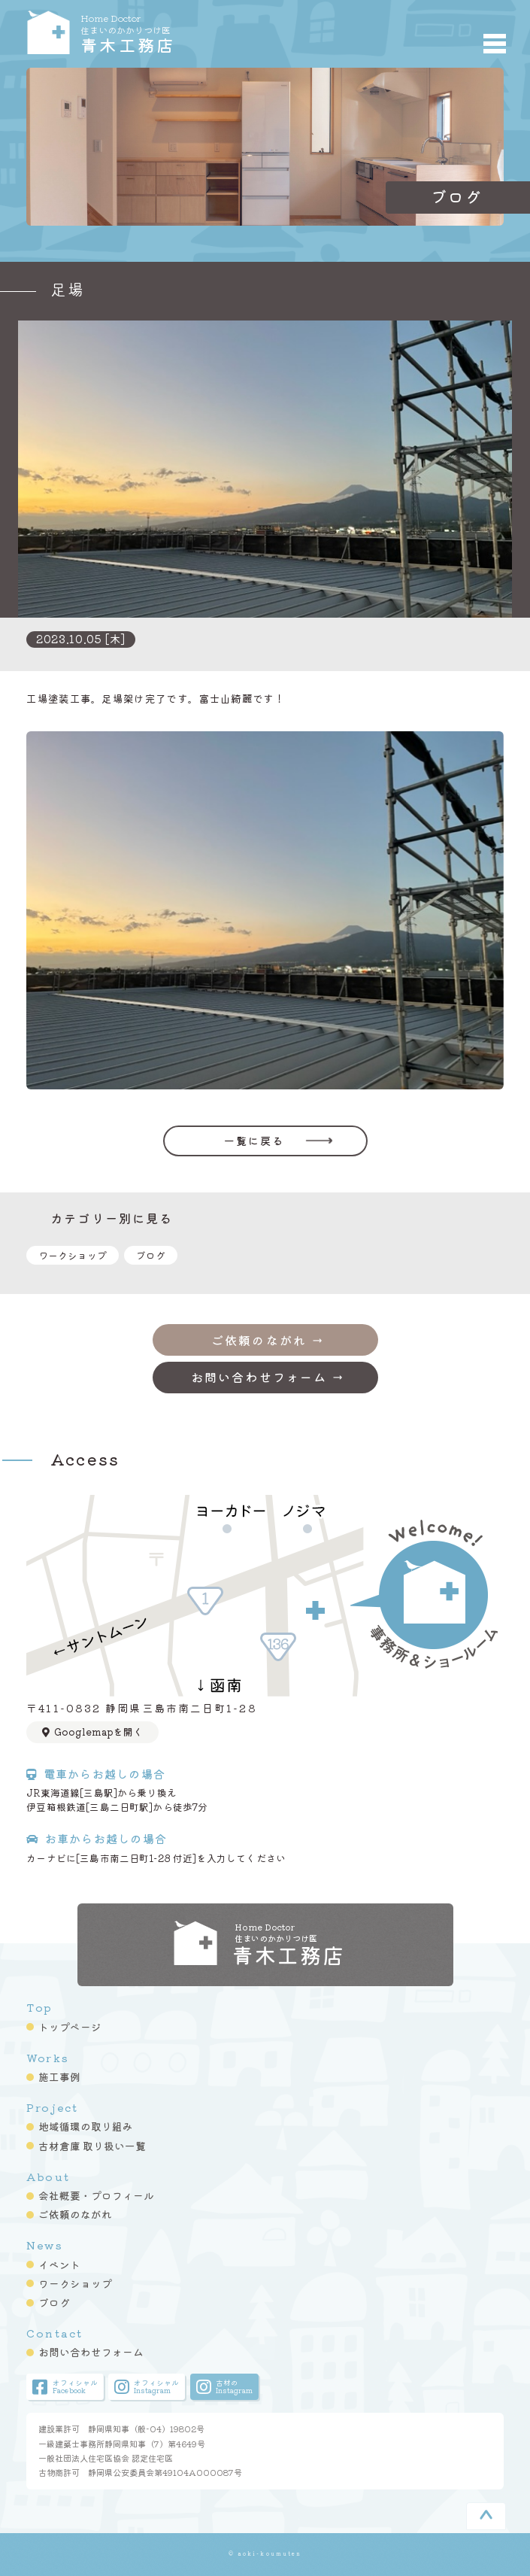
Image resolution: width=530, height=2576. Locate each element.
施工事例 (59, 2076)
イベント (59, 2264)
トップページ (69, 2026)
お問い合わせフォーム (91, 2351)
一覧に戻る (254, 1140)
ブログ (150, 1255)
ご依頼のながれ (75, 2214)
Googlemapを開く (92, 1731)
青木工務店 (177, 32)
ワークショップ (72, 1255)
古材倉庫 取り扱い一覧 (92, 2145)
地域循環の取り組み (85, 2126)
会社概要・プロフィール (96, 2195)
